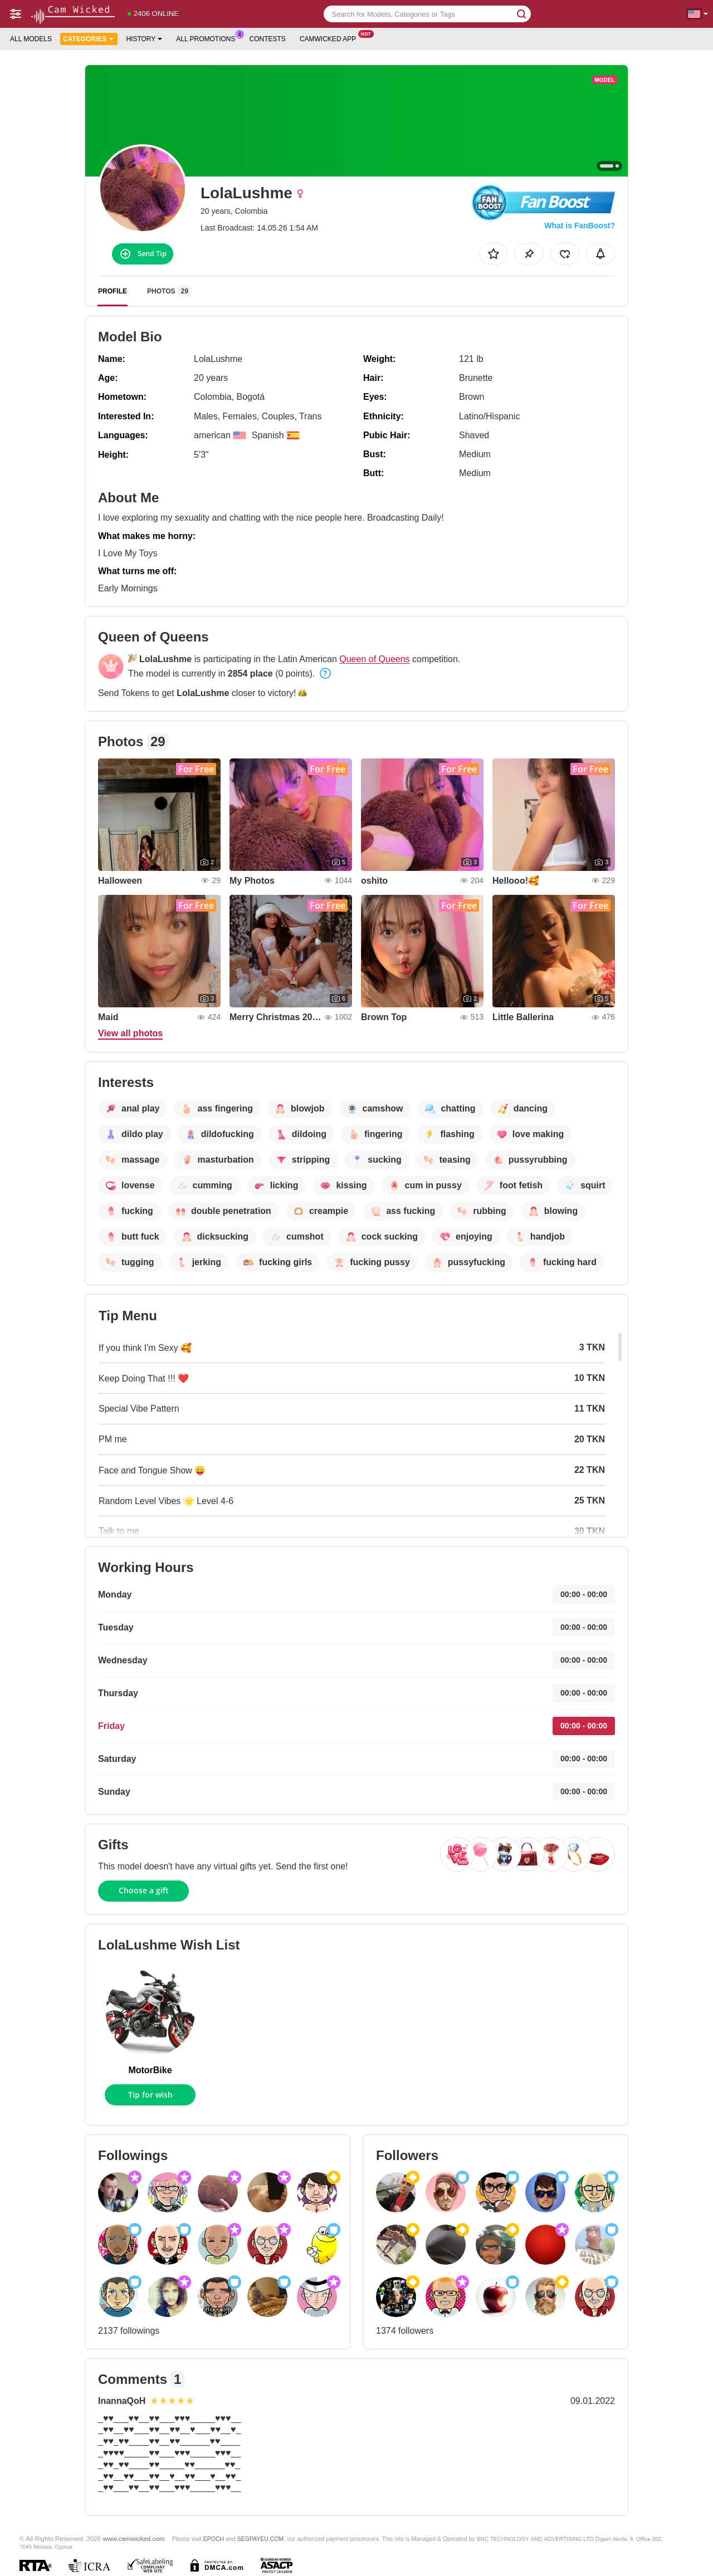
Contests (268, 39)
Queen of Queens (374, 659)
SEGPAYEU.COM (260, 2538)
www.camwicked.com (134, 2538)
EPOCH (213, 2538)
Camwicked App (331, 38)
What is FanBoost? (579, 225)
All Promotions (208, 38)
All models (31, 39)
